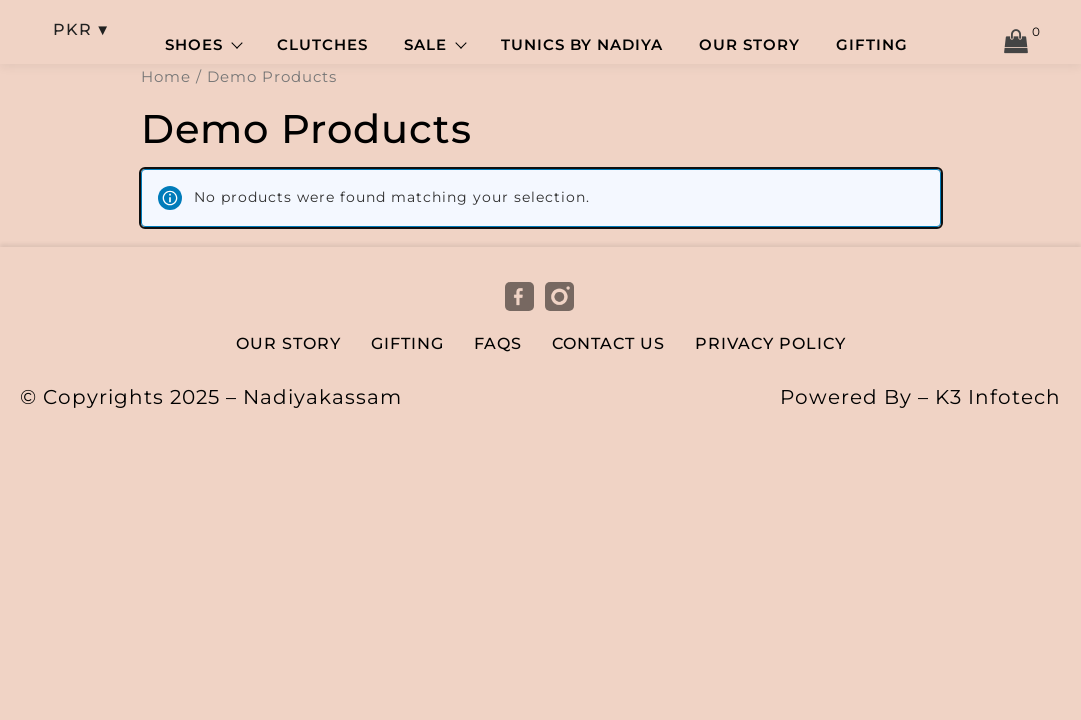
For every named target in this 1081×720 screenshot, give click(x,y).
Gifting (872, 46)
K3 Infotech (998, 399)
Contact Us (608, 345)
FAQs (498, 345)
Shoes (203, 46)
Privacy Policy (770, 345)
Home (166, 79)
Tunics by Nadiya (582, 46)
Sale (434, 46)
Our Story (749, 46)
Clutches (322, 46)
